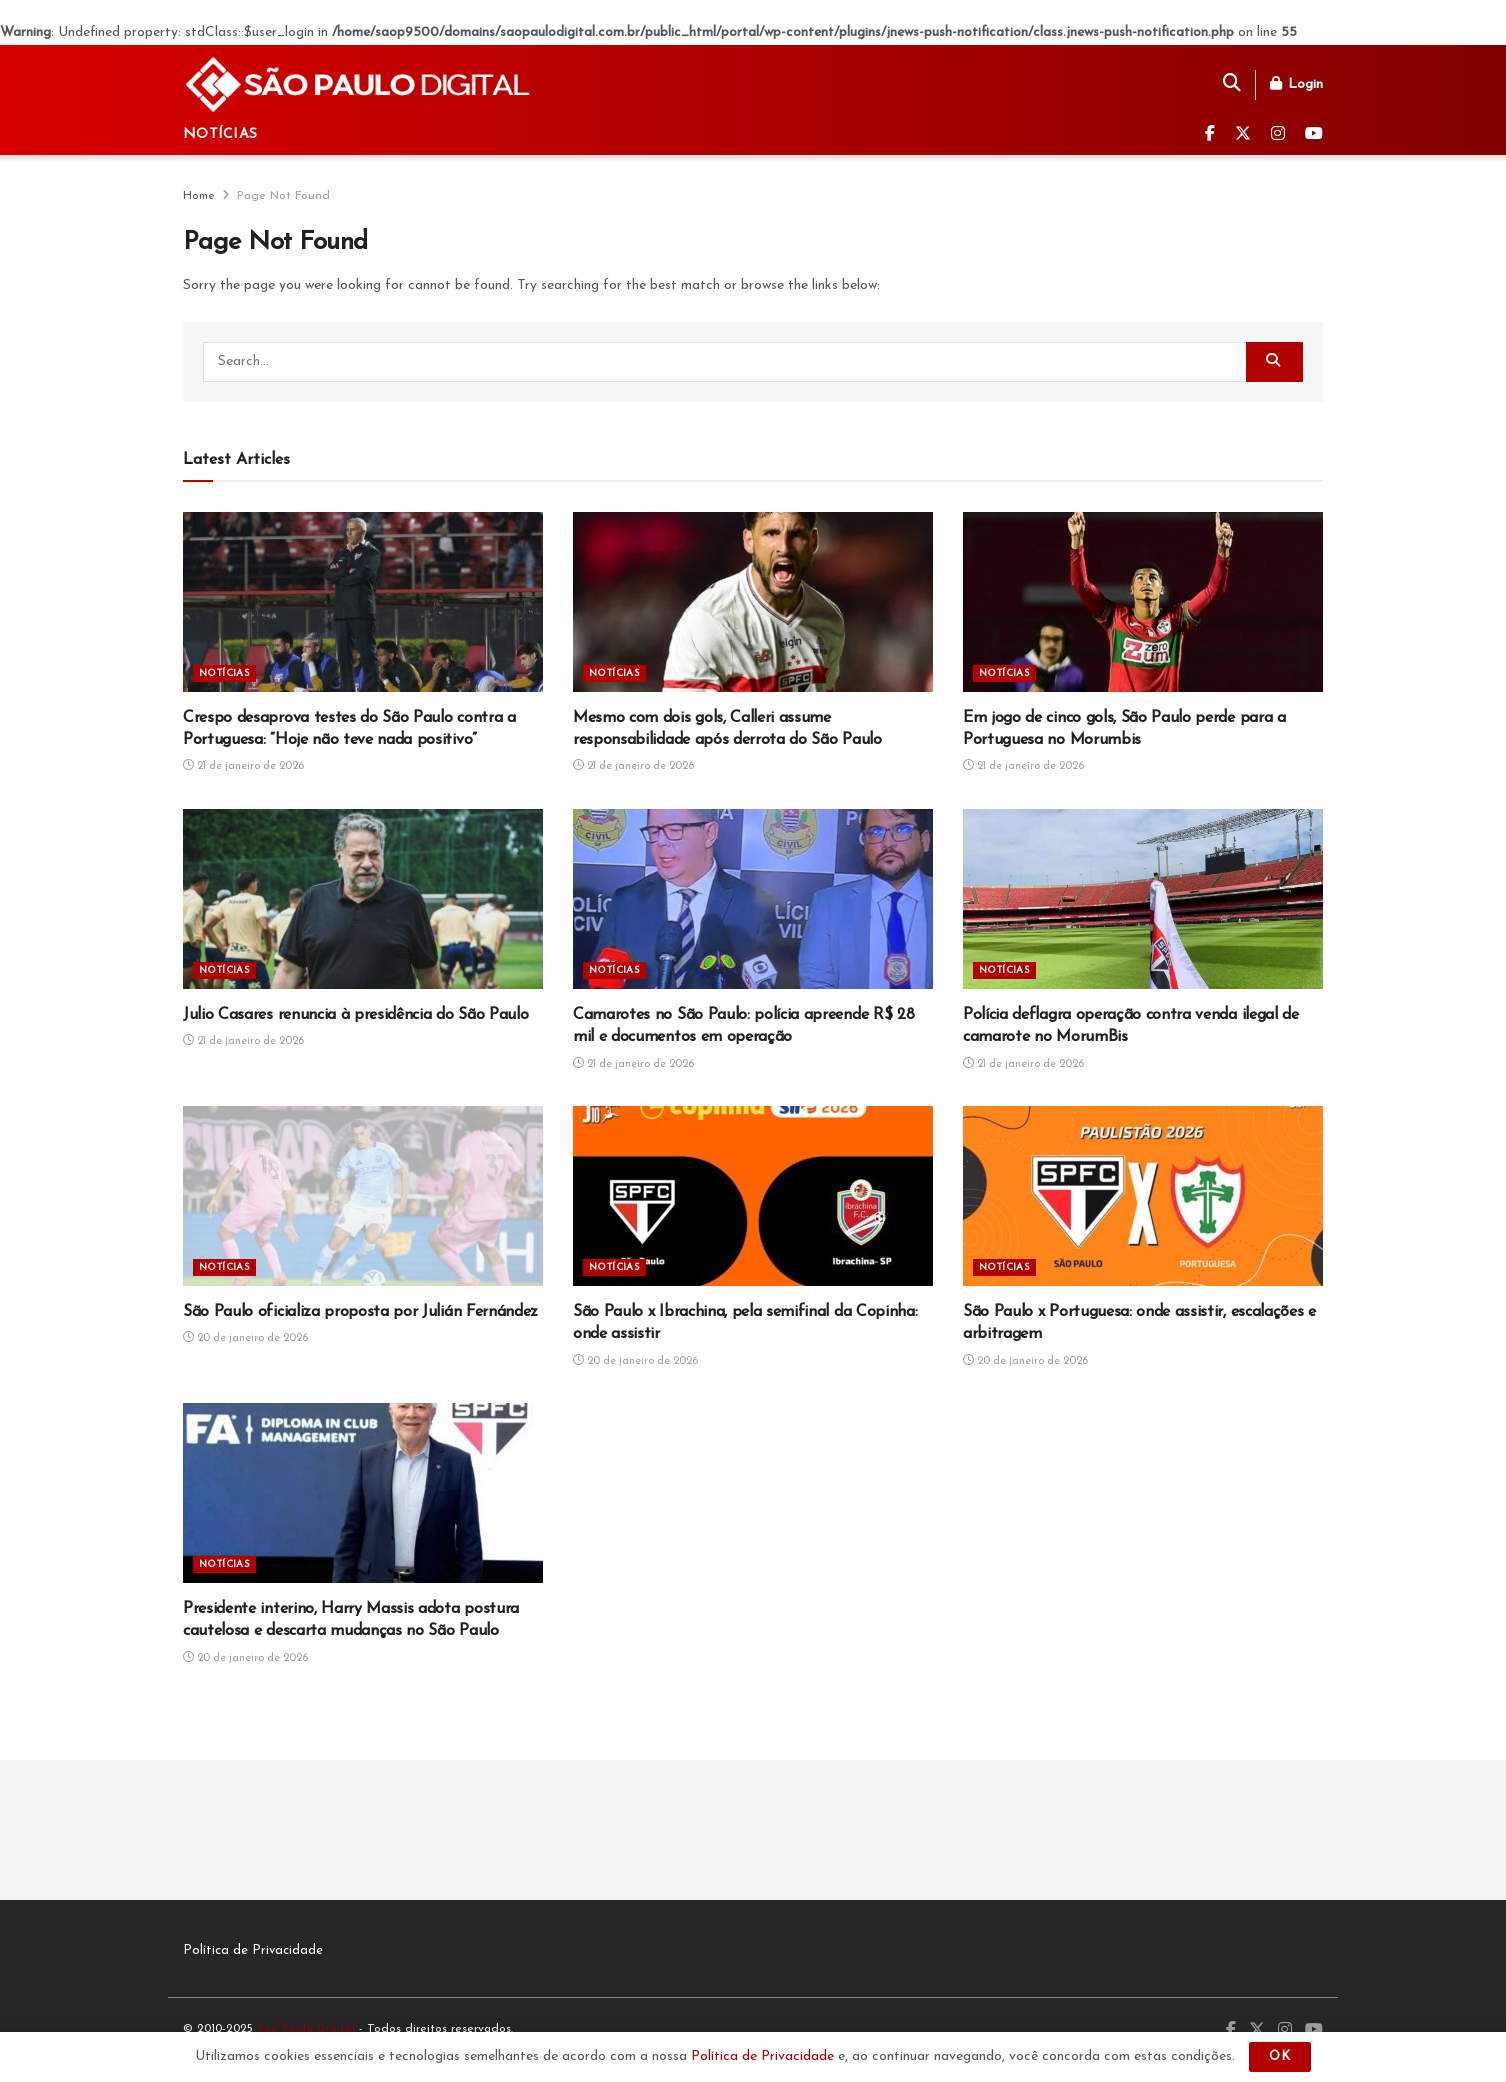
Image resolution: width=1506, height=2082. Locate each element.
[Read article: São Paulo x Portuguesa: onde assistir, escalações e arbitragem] (1143, 1196)
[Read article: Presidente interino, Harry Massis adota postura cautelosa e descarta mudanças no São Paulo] (363, 1493)
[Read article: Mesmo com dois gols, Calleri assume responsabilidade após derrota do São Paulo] (753, 602)
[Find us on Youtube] (1314, 134)
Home (199, 196)
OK (1280, 2056)
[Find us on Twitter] (1243, 134)
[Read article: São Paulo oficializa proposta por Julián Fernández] (363, 1196)
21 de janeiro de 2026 (243, 766)
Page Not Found (283, 196)
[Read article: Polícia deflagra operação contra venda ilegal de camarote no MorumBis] (1143, 899)
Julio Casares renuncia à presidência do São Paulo (355, 1015)
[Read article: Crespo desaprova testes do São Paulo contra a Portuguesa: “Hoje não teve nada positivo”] (363, 602)
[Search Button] (1232, 85)
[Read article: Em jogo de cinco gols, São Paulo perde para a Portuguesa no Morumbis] (1143, 602)
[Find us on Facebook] (1210, 134)
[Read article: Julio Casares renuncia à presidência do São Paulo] (363, 899)
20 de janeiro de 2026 (245, 1338)
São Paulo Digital (306, 2029)
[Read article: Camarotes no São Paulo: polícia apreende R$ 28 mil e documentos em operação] (753, 899)
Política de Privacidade (253, 1950)
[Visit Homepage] (359, 84)
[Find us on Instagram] (1278, 134)
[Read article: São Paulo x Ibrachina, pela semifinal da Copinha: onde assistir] (753, 1196)
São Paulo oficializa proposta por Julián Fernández (360, 1312)
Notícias (220, 134)
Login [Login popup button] (1296, 84)
